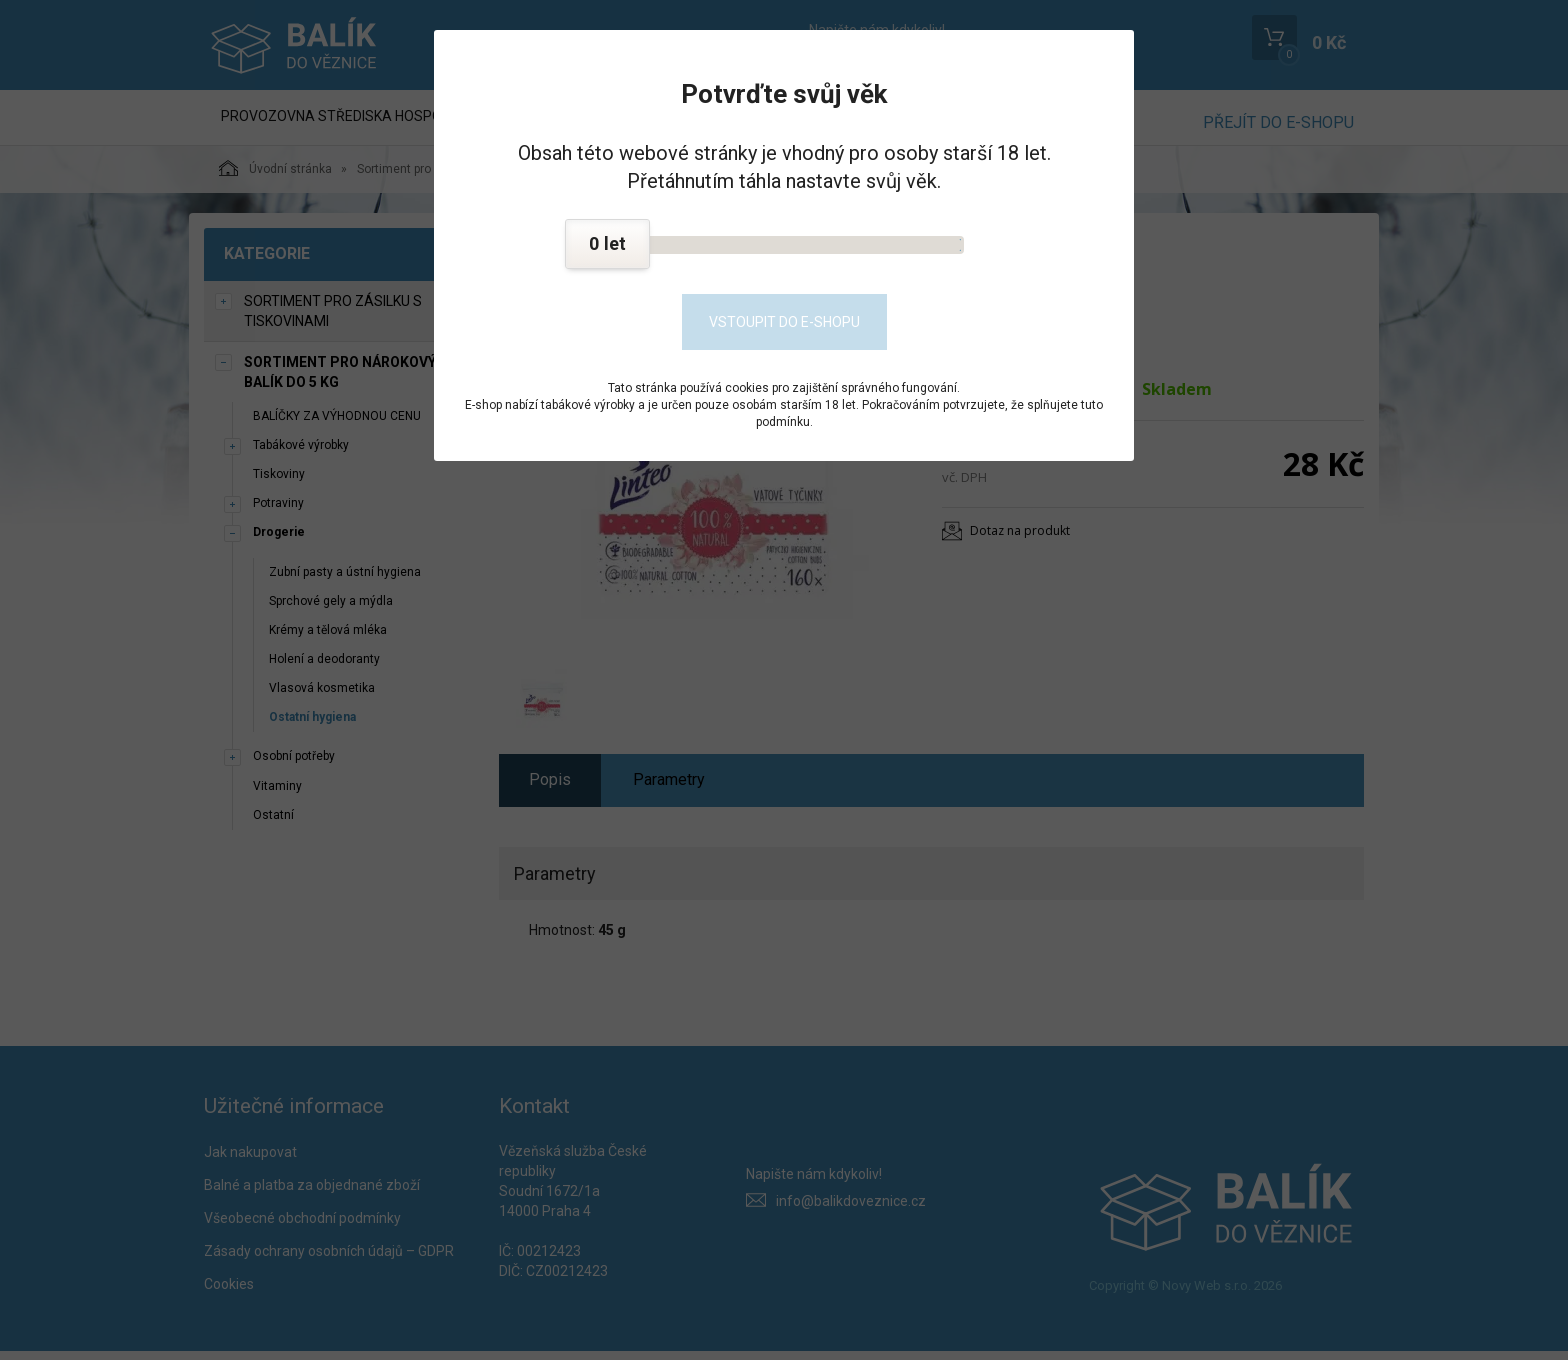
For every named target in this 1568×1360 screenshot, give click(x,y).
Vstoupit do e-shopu (784, 322)
